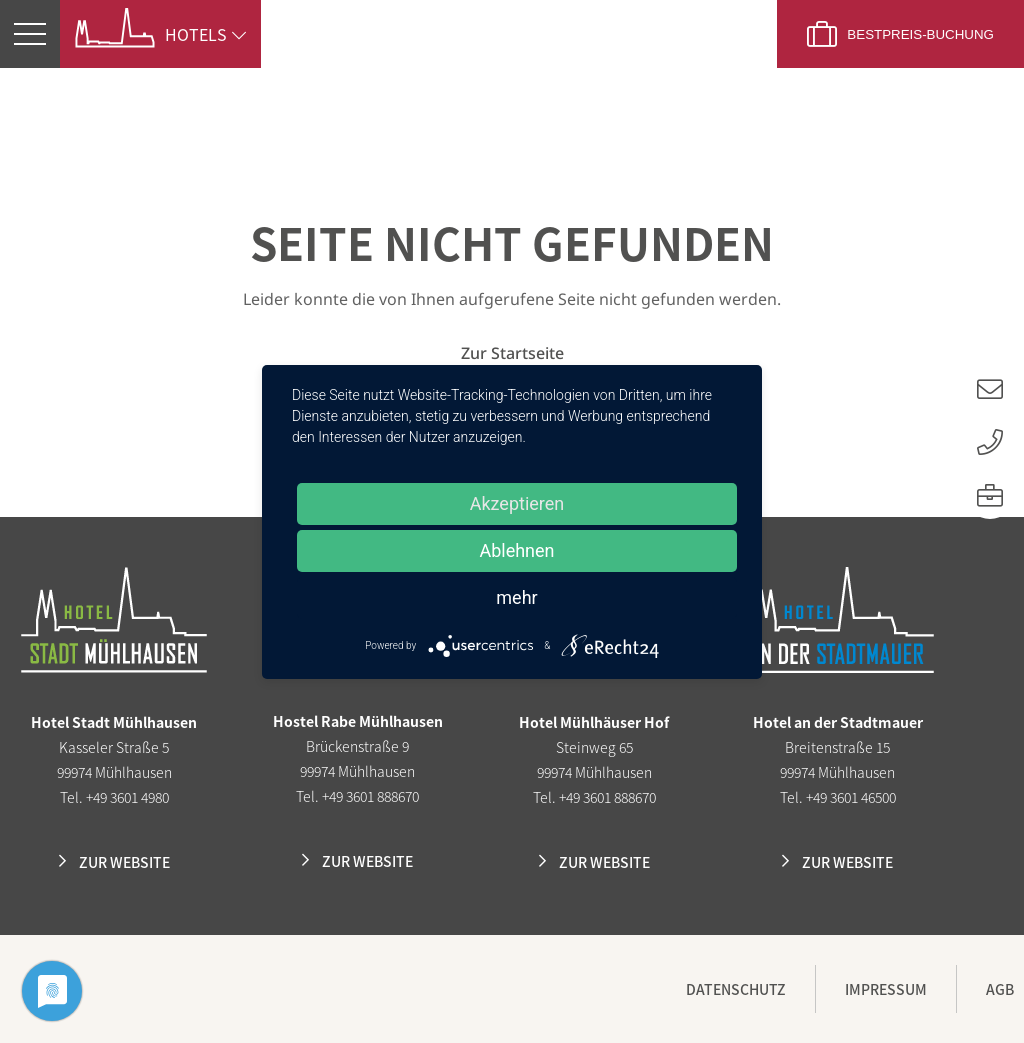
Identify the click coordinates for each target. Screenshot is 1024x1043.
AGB (1000, 989)
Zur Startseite (512, 353)
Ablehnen (516, 550)
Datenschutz (736, 989)
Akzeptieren (517, 503)
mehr (516, 597)
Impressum (886, 989)
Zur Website (124, 862)
